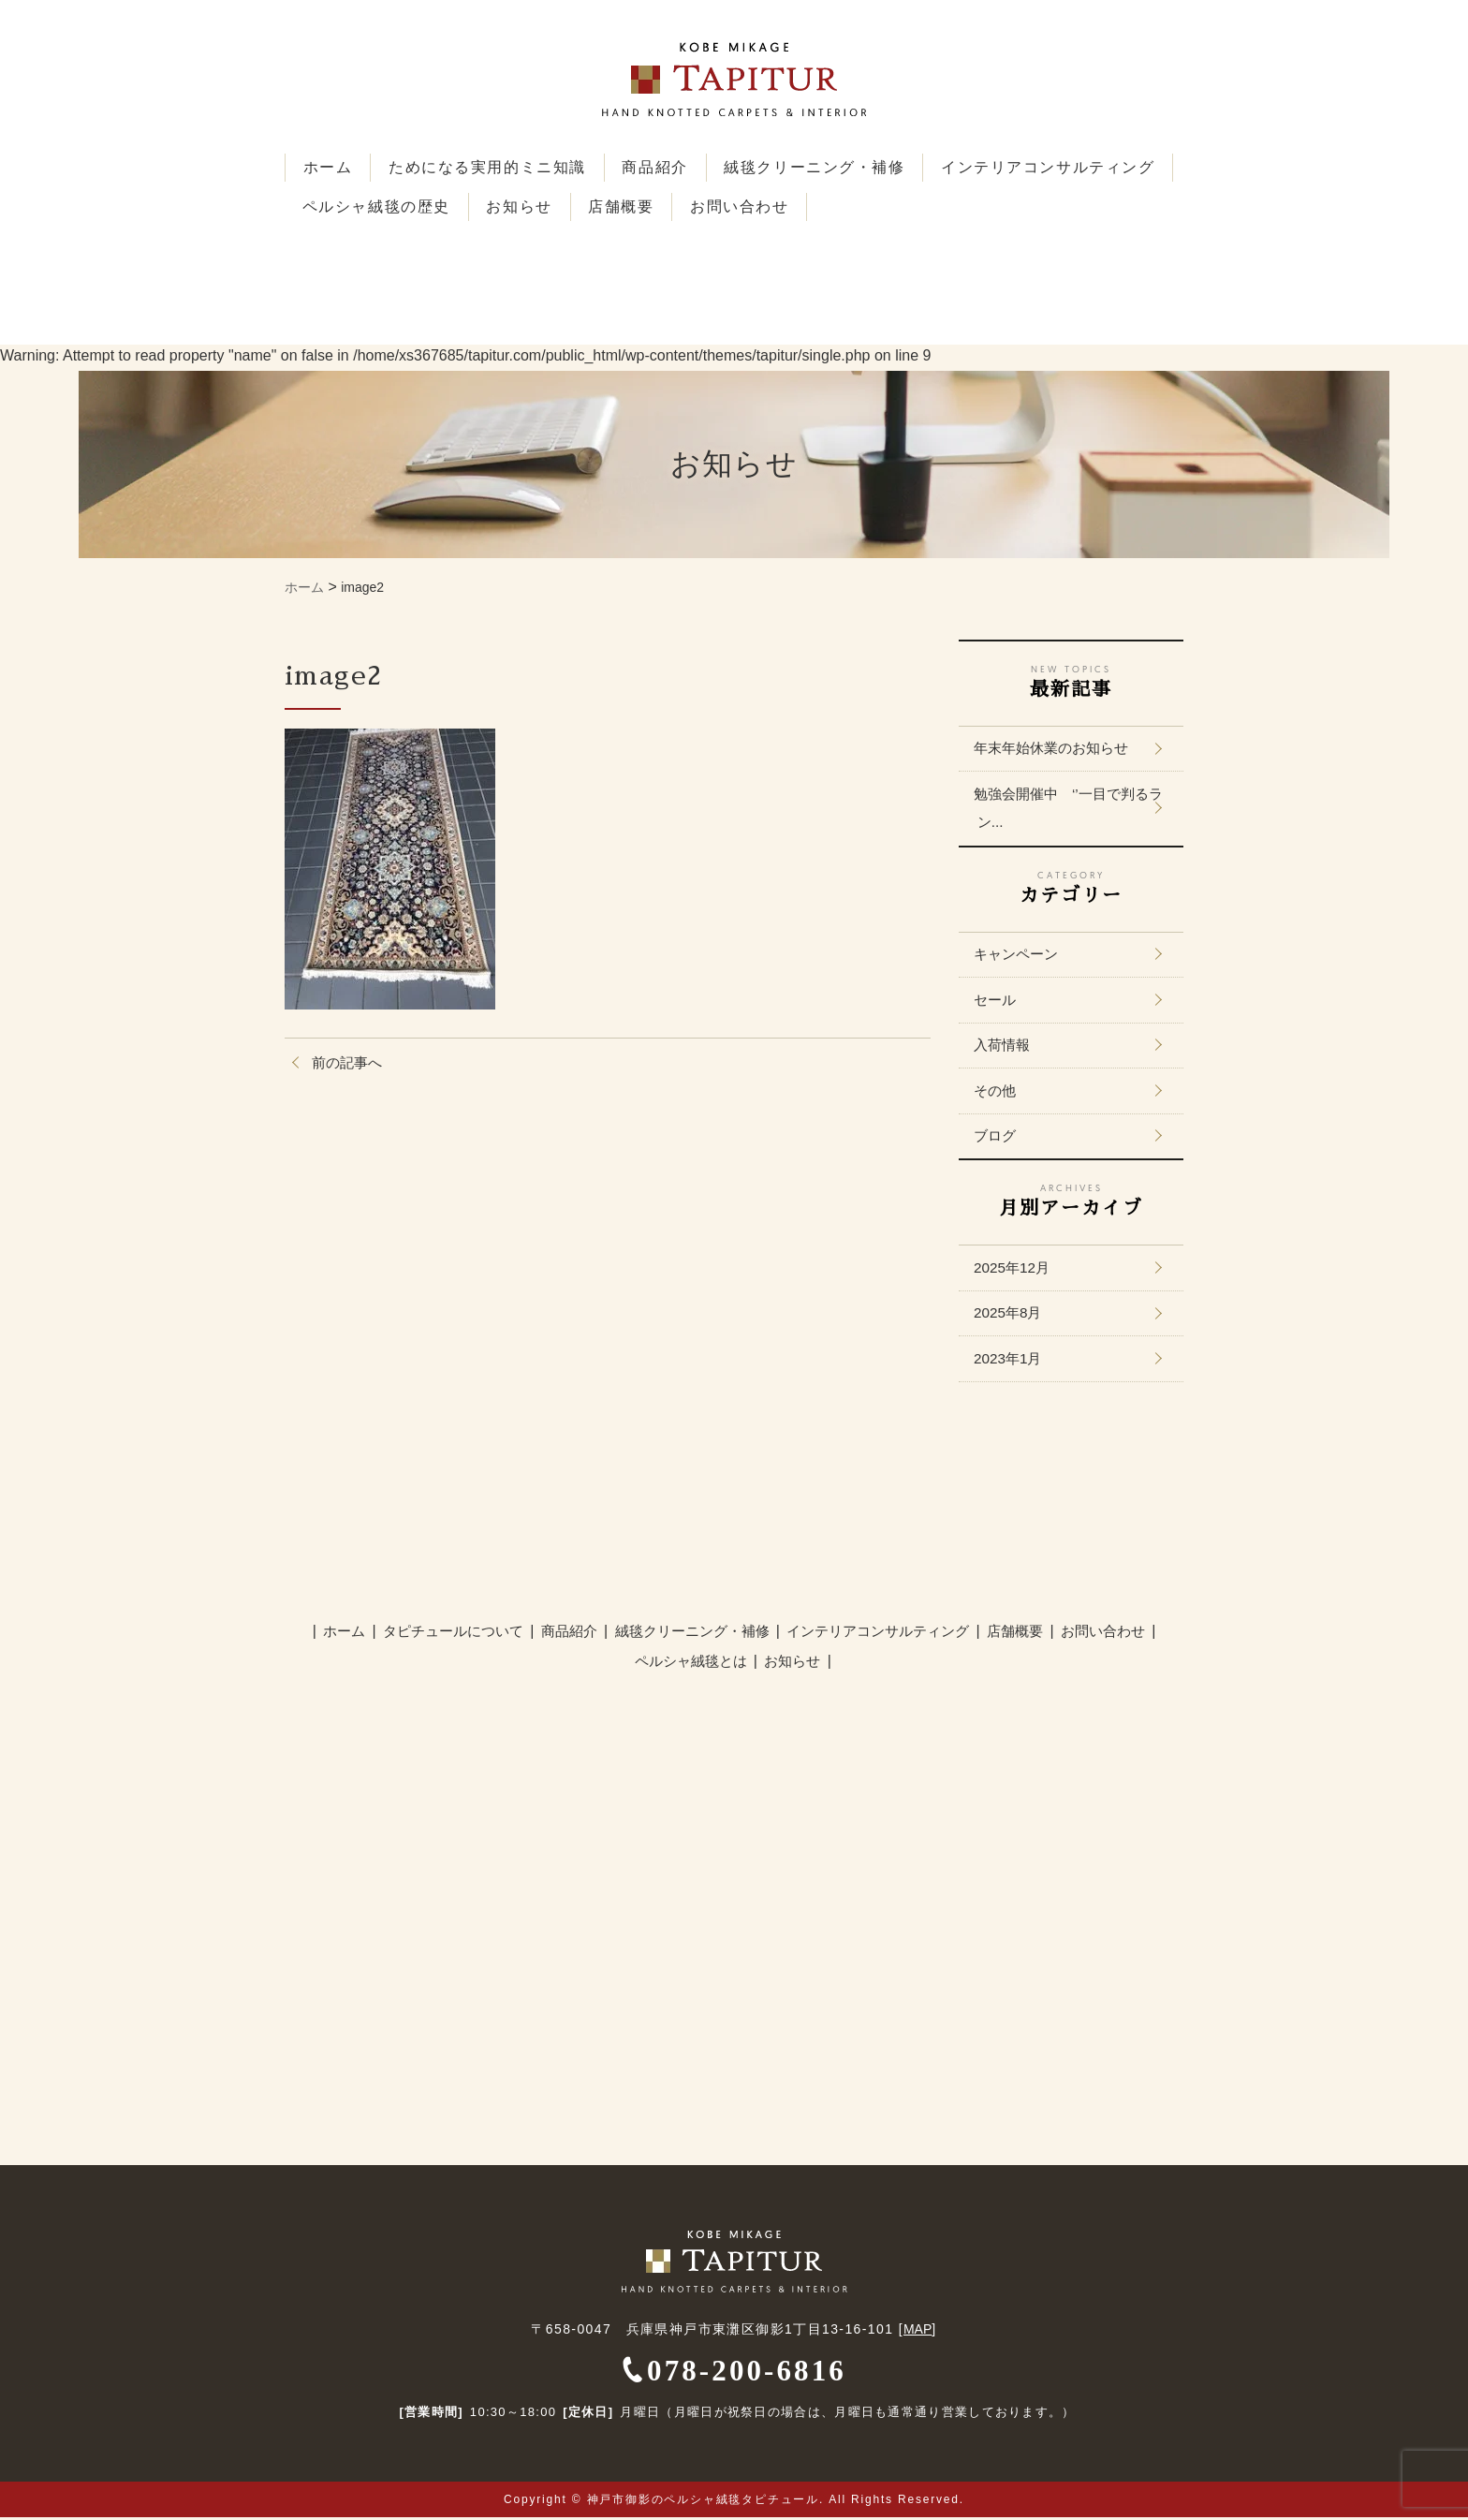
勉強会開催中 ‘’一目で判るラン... (1069, 808)
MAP (917, 2331)
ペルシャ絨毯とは (693, 1665)
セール (998, 1001)
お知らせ (775, 206)
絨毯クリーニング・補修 (823, 167)
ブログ (998, 1138)
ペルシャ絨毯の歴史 (630, 206)
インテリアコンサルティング (410, 206)
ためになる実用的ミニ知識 (491, 167)
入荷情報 (1005, 1046)
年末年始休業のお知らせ (1058, 747)
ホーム (329, 167)
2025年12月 (1015, 1270)
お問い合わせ (1000, 206)
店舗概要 (880, 206)
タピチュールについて (461, 1635)
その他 (998, 1092)
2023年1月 (1012, 1362)
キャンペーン (1020, 955)
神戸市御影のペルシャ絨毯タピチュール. (706, 2502)
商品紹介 (661, 167)
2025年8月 (1012, 1316)
